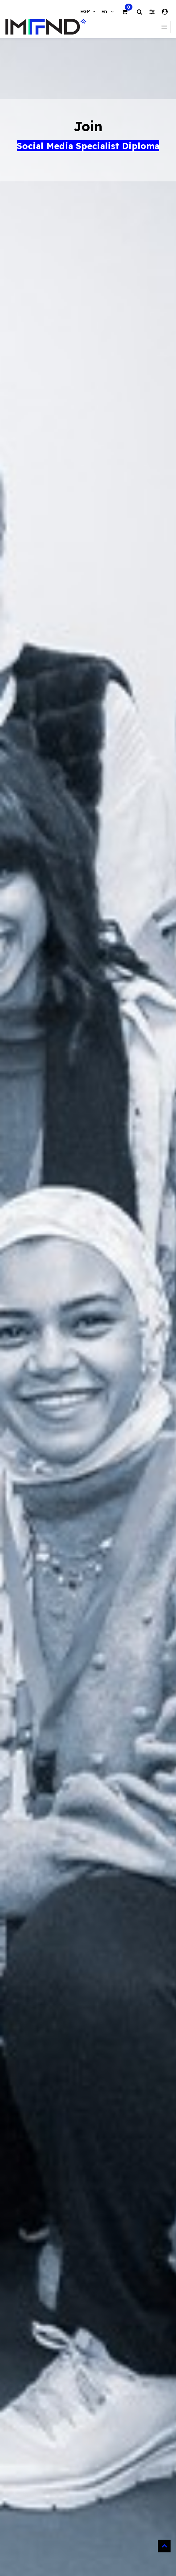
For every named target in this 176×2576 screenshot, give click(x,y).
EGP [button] (85, 11)
